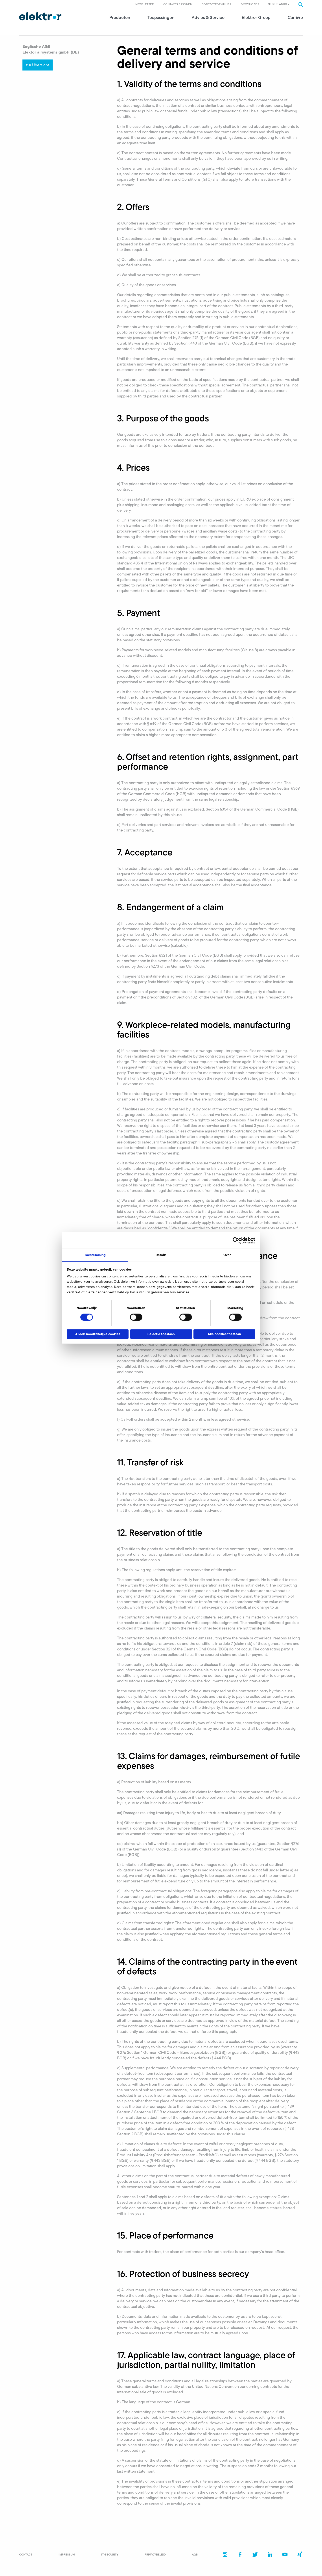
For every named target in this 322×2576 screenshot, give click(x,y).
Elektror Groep (256, 22)
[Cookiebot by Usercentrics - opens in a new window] (236, 1240)
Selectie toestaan (161, 1333)
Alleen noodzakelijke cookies (97, 1333)
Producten (119, 22)
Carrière (295, 22)
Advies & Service (208, 22)
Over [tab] (227, 1254)
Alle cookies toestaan (224, 1333)
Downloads (250, 4)
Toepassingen (161, 22)
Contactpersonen (177, 4)
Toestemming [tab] (95, 1254)
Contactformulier (216, 4)
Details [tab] (161, 1254)
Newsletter (144, 4)
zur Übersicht (37, 69)
